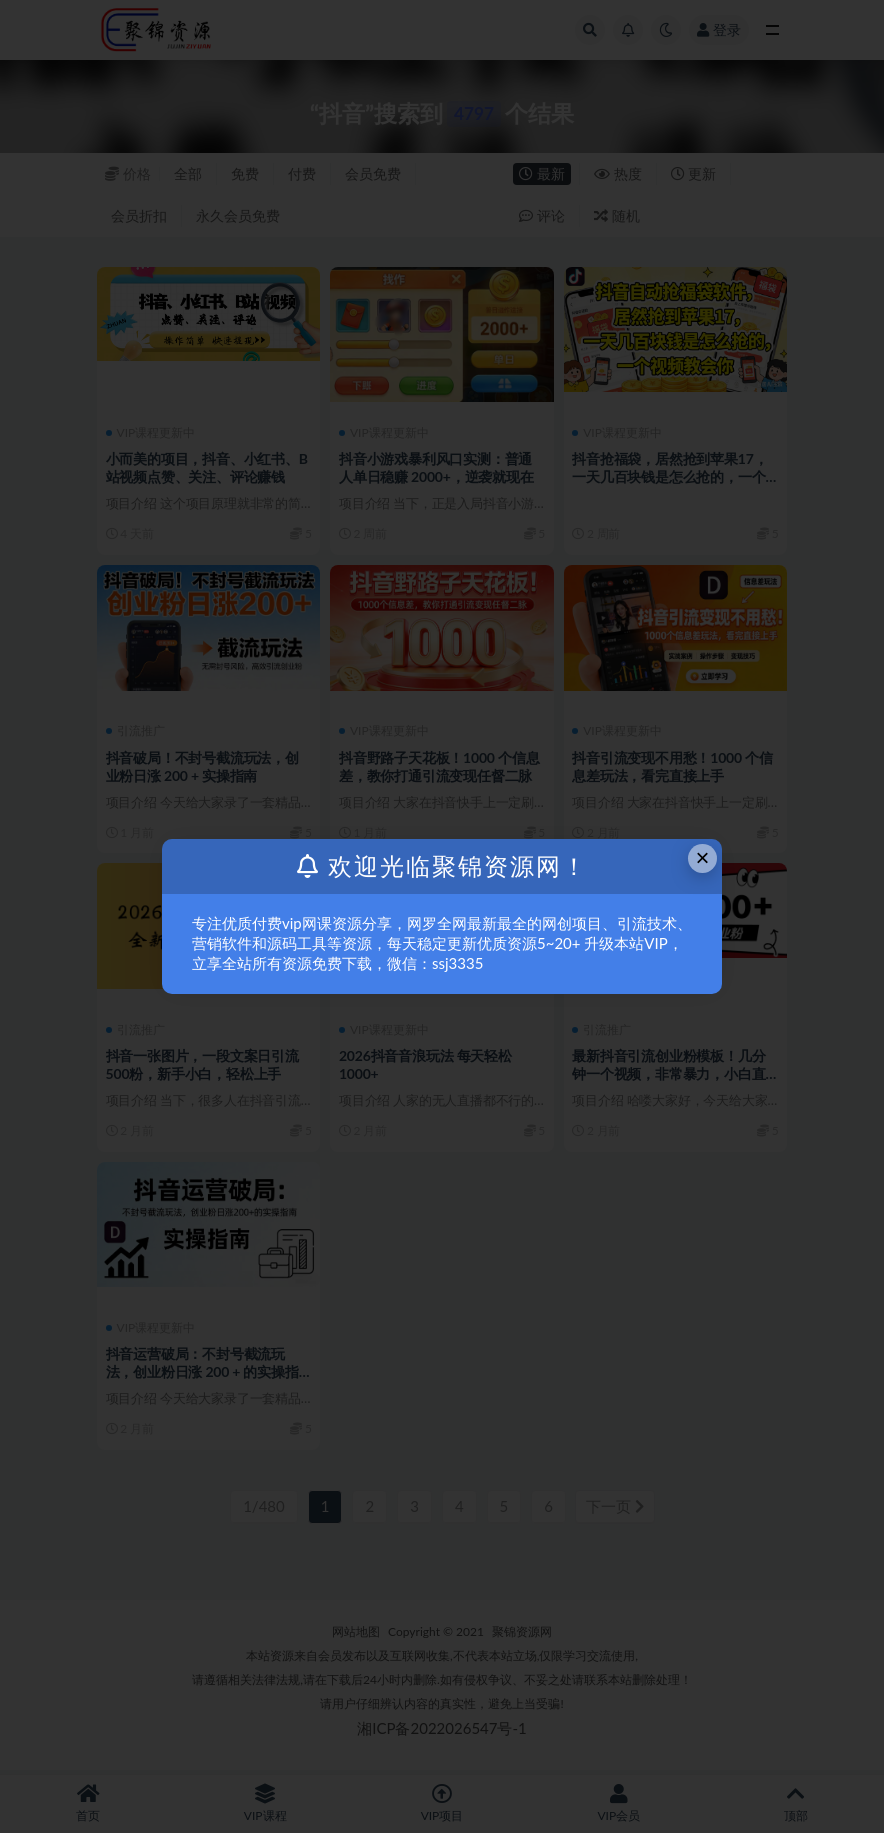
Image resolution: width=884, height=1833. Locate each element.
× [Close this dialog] (703, 857)
